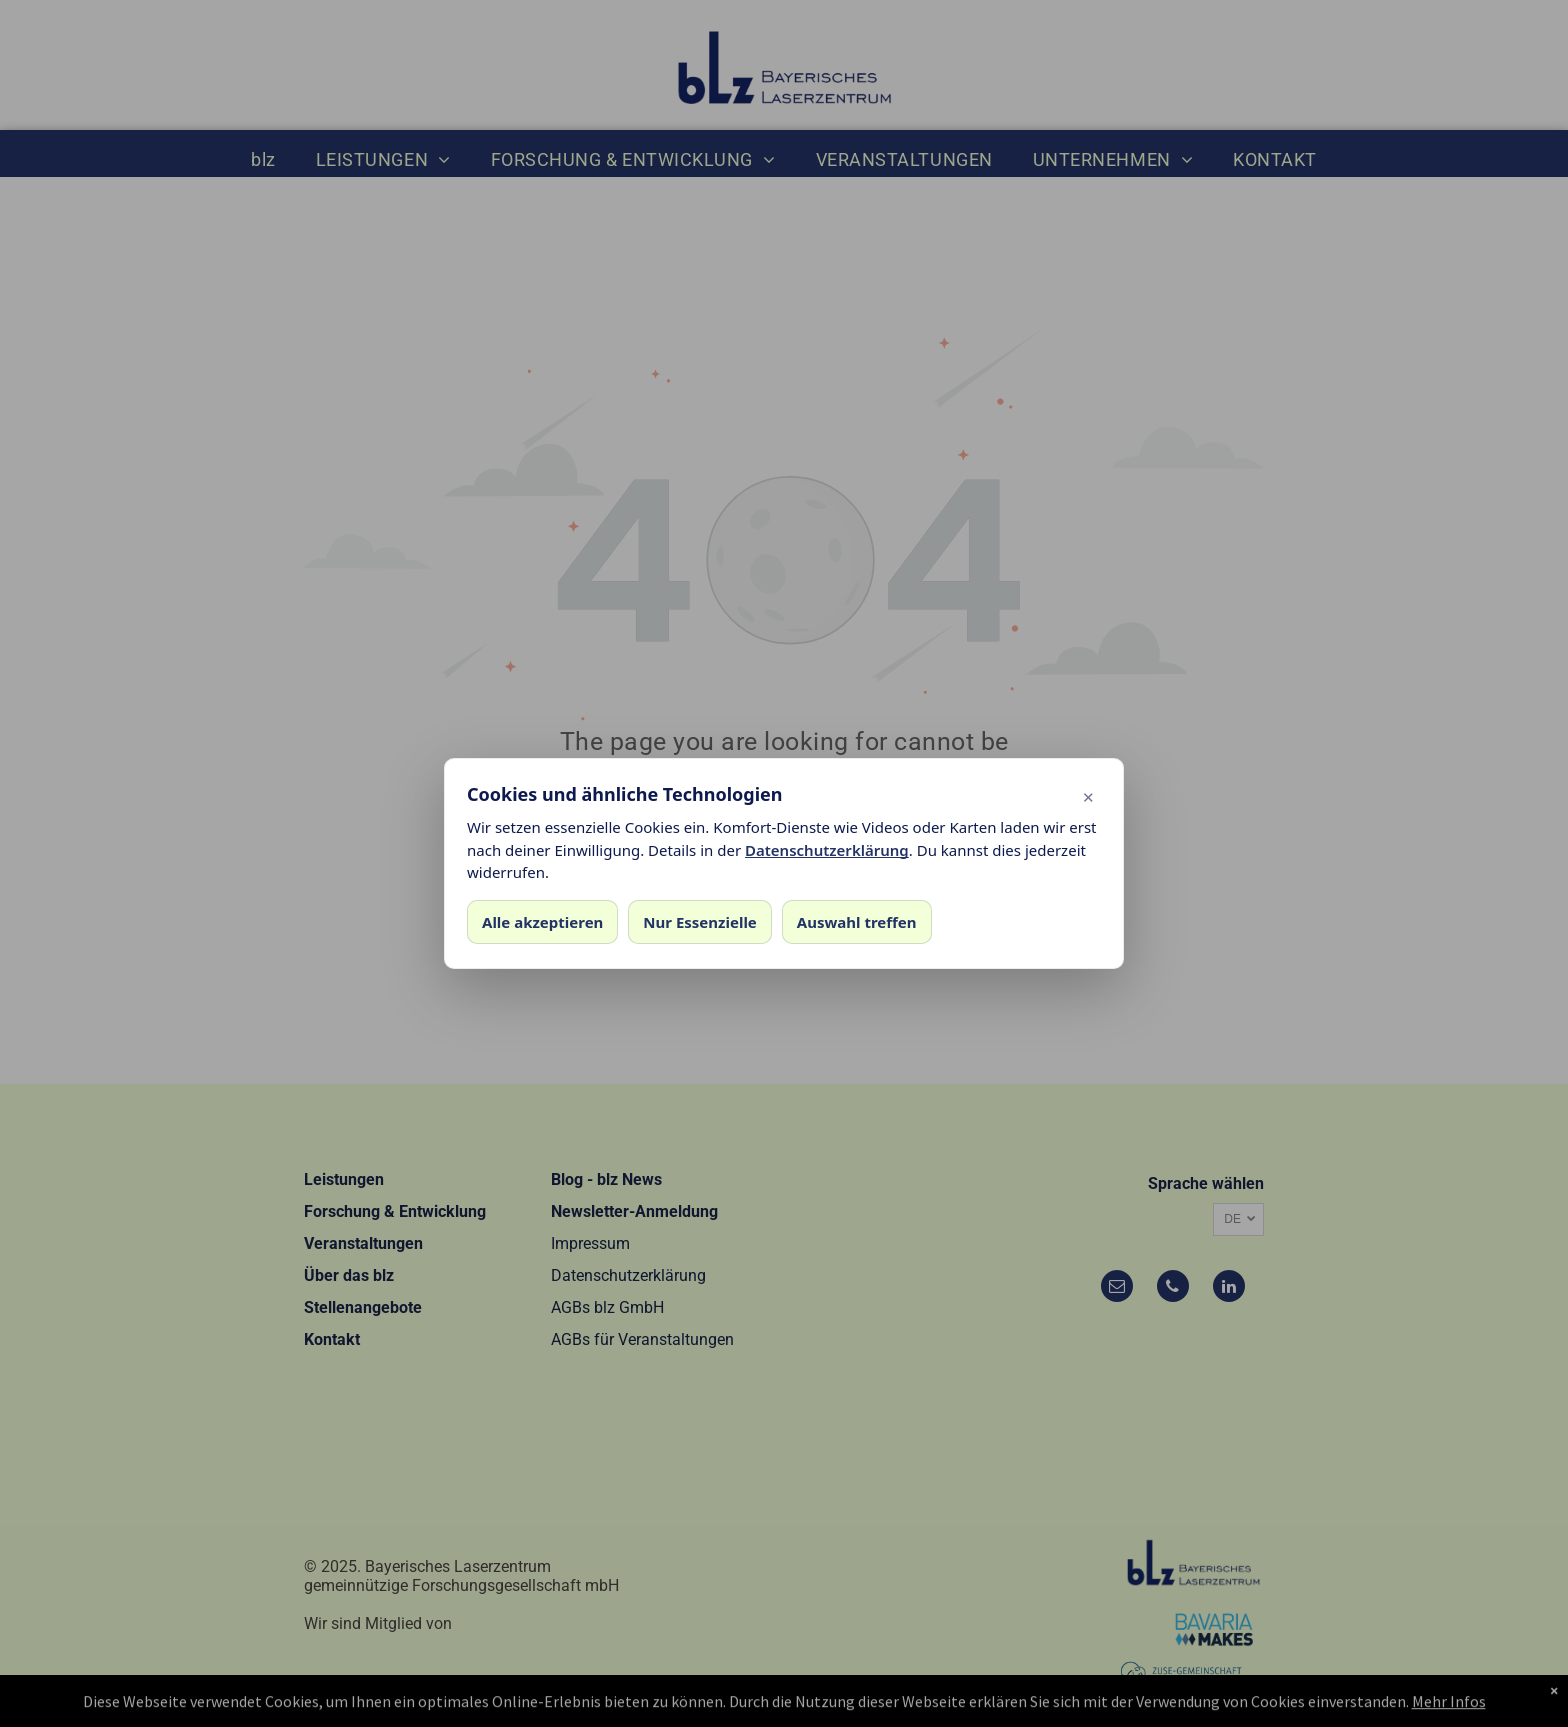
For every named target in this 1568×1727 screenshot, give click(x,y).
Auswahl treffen (857, 922)
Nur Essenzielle (699, 922)
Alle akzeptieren (542, 922)
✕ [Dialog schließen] (1088, 797)
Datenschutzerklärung (827, 850)
